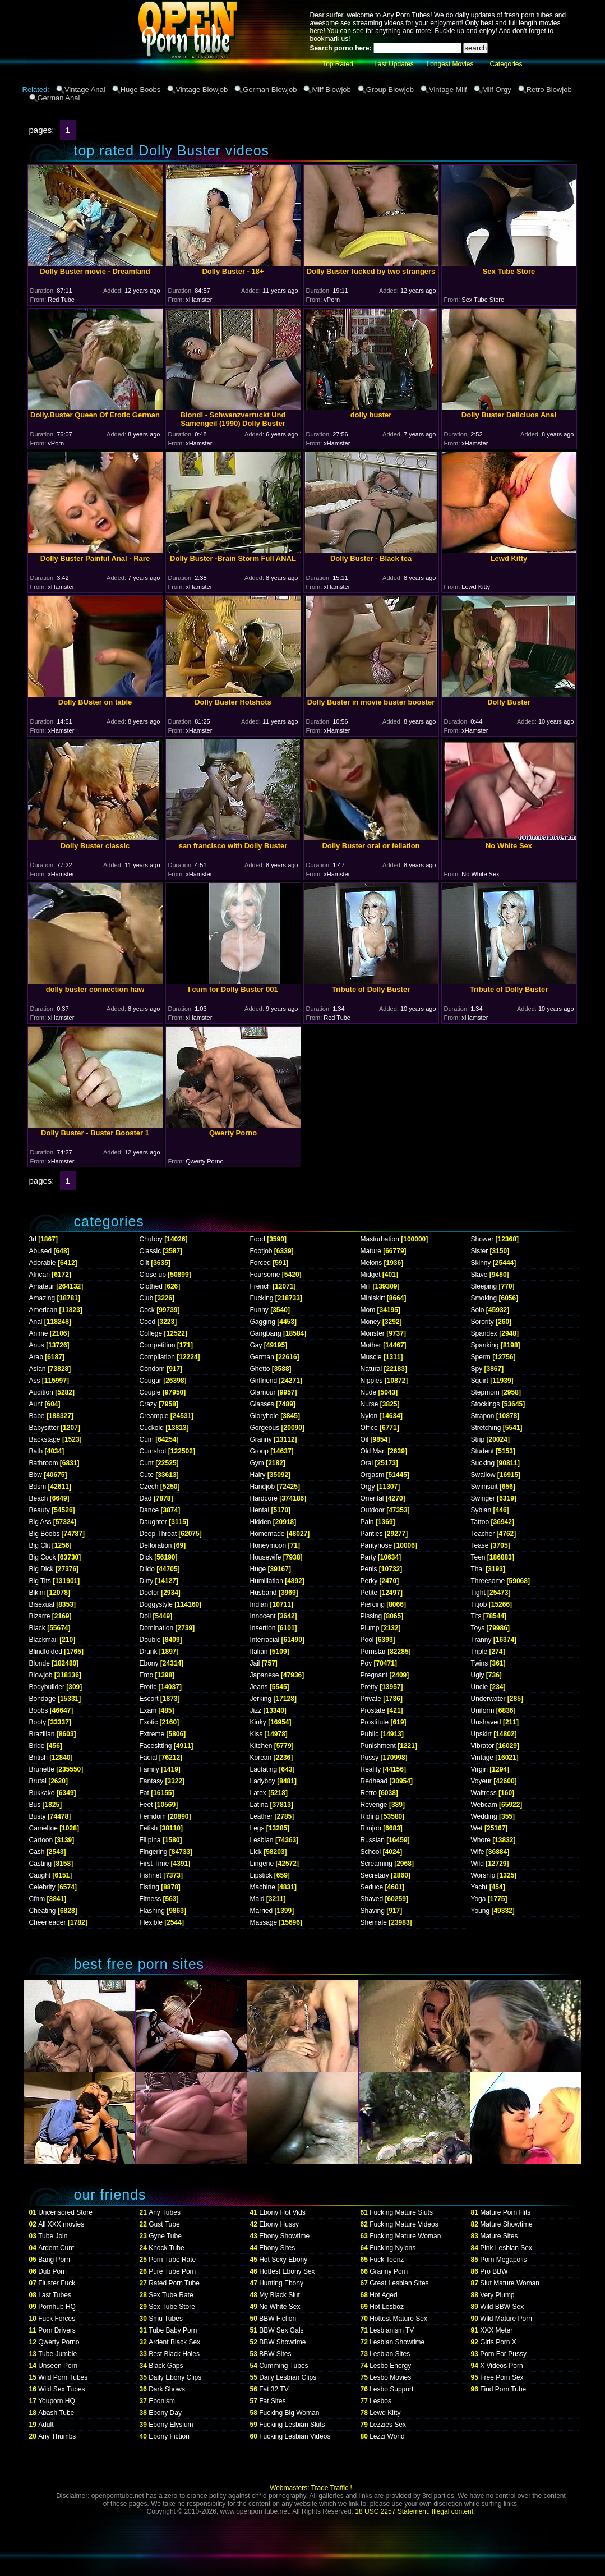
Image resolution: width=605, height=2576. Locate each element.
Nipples (372, 1380)
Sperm (481, 1357)
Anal (36, 1322)
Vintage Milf (448, 89)
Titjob (479, 1604)
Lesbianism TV (392, 2330)
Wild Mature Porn (506, 2318)
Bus (35, 1805)
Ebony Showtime (284, 2236)
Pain (367, 1522)
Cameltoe (43, 1828)
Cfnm (37, 1899)
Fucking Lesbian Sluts (292, 2424)
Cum (147, 1439)
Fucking (262, 1298)
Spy (477, 1369)
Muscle (371, 1357)
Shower (482, 1239)
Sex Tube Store (172, 2307)
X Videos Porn (501, 2366)
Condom (152, 1369)
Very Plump (497, 2295)
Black (37, 1628)
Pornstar (373, 1651)
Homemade (267, 1534)
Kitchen (261, 1746)
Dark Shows (167, 2389)
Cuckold (152, 1428)
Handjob (262, 1487)
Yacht (479, 1887)
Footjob (261, 1251)
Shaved (372, 1899)
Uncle (479, 1687)
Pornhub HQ (57, 2307)
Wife (477, 1852)
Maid (257, 1899)
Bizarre (39, 1616)
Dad (146, 1498)
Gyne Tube (165, 2236)
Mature (371, 1251)
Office (369, 1428)
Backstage (45, 1439)
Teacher (483, 1534)
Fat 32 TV (273, 2389)
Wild (477, 1863)
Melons (371, 1263)
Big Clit (39, 1545)
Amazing (42, 1298)
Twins (479, 1663)
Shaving (373, 1911)
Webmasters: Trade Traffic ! (311, 2488)
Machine (262, 1887)
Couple (150, 1392)
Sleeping (484, 1286)
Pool (367, 1640)
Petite (369, 1593)
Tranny (481, 1640)
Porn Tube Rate (172, 2260)
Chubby (151, 1239)
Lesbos (380, 2401)
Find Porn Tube (503, 2389)
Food (257, 1239)
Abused (40, 1251)
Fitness (150, 1899)
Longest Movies (449, 64)
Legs (257, 1828)
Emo (147, 1675)
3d (32, 1239)
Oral (367, 1463)
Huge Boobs (141, 89)
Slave (479, 1274)
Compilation (157, 1357)
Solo (477, 1310)
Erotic (148, 1687)
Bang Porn (54, 2260)
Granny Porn (389, 2271)
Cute (147, 1475)
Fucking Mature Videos (404, 2224)
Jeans (259, 1687)
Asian (37, 1369)
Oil (365, 1439)
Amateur (41, 1286)
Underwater (488, 1699)
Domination (157, 1628)
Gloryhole (264, 1416)
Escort (149, 1699)
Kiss (256, 1734)
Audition (41, 1392)
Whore (481, 1840)
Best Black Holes (174, 2354)
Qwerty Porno (58, 2342)
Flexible (151, 1922)
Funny (259, 1310)
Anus (36, 1345)
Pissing (371, 1616)
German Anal (59, 98)
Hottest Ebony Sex (287, 2271)
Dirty (147, 1581)
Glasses (262, 1404)
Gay (256, 1345)
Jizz (256, 1710)
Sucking (483, 1463)
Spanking (485, 1345)
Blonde (39, 1663)
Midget (371, 1274)
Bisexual (41, 1604)
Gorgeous (265, 1428)
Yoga (478, 1899)
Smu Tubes (166, 2318)
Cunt (147, 1463)
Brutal (38, 1781)
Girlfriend (264, 1380)
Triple (479, 1651)
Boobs (38, 1710)
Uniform (483, 1710)
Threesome (488, 1581)
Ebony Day (165, 2413)
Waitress (484, 1793)
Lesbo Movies (390, 2377)
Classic (150, 1251)
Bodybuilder (46, 1687)
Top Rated (337, 64)
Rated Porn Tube (174, 2283)
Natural (371, 1369)
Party (368, 1557)
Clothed (151, 1286)
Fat (144, 1793)
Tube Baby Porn (173, 2330)
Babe (37, 1416)
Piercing (373, 1604)
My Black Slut (279, 2295)
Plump (370, 1628)
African (39, 1274)
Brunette (41, 1769)
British (38, 1757)
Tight (478, 1593)
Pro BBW (493, 2271)
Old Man (373, 1451)
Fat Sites (272, 2401)
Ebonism (162, 2401)
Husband (263, 1593)
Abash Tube (56, 2413)
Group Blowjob (390, 89)
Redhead (374, 1781)
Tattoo (480, 1522)
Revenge (374, 1805)
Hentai (260, 1510)
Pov (366, 1663)
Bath (36, 1451)
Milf (366, 1286)
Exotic (149, 1722)
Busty (37, 1816)
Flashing (152, 1911)
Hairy (258, 1475)
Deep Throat (158, 1534)
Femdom (153, 1816)
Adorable (42, 1263)
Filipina (150, 1840)
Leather (261, 1816)
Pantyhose (376, 1545)
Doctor (149, 1593)
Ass (34, 1380)
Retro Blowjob (549, 89)
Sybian (481, 1510)
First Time (154, 1863)
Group (259, 1451)
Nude (369, 1392)
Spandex (484, 1333)
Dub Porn (52, 2271)
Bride (37, 1746)
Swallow (483, 1475)
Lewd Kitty (385, 2413)
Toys (478, 1628)
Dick (146, 1557)
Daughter (153, 1522)
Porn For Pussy (503, 2354)
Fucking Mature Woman (405, 2236)
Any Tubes (165, 2212)
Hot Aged (383, 2295)
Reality (371, 1769)
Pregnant (374, 1675)
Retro (369, 1793)
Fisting (149, 1887)
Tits (476, 1616)
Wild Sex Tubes (61, 2389)
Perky (369, 1581)
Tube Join (52, 2236)
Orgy (368, 1487)
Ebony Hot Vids (282, 2212)
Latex (258, 1793)
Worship (483, 1875)
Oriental (372, 1498)
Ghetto (260, 1369)
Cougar (150, 1380)
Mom (368, 1310)
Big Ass (40, 1522)
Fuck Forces (56, 2318)
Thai (477, 1569)
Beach (38, 1498)
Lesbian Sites (390, 2354)
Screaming (376, 1863)
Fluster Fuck (56, 2283)
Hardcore (264, 1498)
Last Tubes (54, 2295)
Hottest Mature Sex (398, 2318)
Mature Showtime (506, 2224)
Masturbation (380, 1239)
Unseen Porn (57, 2366)
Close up (153, 1274)
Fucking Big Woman (289, 2413)
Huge (258, 1569)
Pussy (370, 1757)
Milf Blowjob (331, 89)
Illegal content (452, 2511)
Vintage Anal (84, 89)
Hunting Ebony (281, 2283)
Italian (259, 1651)
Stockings (485, 1404)
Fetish (149, 1828)
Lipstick (261, 1875)
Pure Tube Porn (172, 2271)
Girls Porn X (498, 2342)
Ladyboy (262, 1781)
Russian (373, 1840)
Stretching (486, 1428)
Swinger (483, 1498)
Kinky (258, 1722)
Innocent (263, 1616)
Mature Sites (499, 2236)
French (260, 1286)
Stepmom (485, 1392)
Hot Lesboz (387, 2307)
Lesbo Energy (390, 2366)
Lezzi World (387, 2436)
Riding (370, 1816)
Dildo (147, 1569)
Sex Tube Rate (171, 2295)
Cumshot (153, 1451)
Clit (144, 1263)
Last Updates (394, 64)
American (43, 1310)
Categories (505, 64)
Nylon (369, 1416)
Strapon (483, 1416)
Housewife (265, 1557)
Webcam (484, 1805)
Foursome (265, 1274)
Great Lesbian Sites (399, 2283)
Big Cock (42, 1557)
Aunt (36, 1404)
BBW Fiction (277, 2318)
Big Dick (41, 1569)
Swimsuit (484, 1487)
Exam (148, 1710)
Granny (261, 1439)
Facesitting (156, 1746)
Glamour (263, 1392)
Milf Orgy (496, 89)
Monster (373, 1333)
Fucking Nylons (392, 2248)
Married (261, 1911)
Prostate (373, 1710)
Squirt (479, 1380)
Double (150, 1640)
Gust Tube (164, 2224)
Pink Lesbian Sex (506, 2248)
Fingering (154, 1852)
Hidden (260, 1522)
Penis (369, 1569)
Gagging (262, 1322)
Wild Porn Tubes (62, 2377)
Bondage (42, 1699)
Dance (149, 1510)
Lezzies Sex (388, 2424)
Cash (37, 1852)
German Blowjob (270, 89)
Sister (479, 1251)
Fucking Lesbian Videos (294, 2436)
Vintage (482, 1757)
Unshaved (486, 1722)
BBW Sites (275, 2354)
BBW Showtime (282, 2342)
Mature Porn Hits (505, 2212)
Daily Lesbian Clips (287, 2377)
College (151, 1333)
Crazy (148, 1404)
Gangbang (265, 1333)
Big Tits (40, 1581)
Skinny (481, 1263)
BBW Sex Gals (281, 2330)
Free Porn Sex (501, 2377)
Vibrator (483, 1746)
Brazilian (42, 1734)
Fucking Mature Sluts (401, 2212)
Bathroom (43, 1463)
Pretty (369, 1687)
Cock (147, 1310)
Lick (256, 1852)
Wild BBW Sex (502, 2307)
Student (482, 1451)
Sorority (482, 1322)
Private (371, 1699)
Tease (480, 1545)
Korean (261, 1757)
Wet (477, 1828)
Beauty (39, 1510)
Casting (40, 1863)
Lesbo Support (391, 2389)
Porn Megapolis (503, 2260)
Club (147, 1298)
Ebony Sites (277, 2248)
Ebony (149, 1663)
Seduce (372, 1887)
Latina (259, 1805)
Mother (371, 1345)
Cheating (42, 1911)
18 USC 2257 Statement (391, 2511)
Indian (259, 1604)
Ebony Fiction (169, 2436)
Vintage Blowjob (202, 89)
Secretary (375, 1875)
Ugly (477, 1675)
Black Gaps (166, 2366)
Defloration (156, 1545)
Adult (45, 2424)
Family (149, 1769)
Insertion (263, 1628)
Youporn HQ (56, 2401)
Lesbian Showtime (397, 2342)
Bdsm (38, 1487)
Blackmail (43, 1640)
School (371, 1852)
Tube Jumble (57, 2354)
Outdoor (373, 1510)
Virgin (479, 1769)
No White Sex (279, 2307)
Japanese (264, 1675)
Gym (257, 1463)
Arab (36, 1357)
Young (480, 1911)
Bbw (35, 1475)
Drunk (149, 1651)
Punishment (378, 1746)
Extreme (152, 1734)
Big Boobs (44, 1534)
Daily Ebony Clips (175, 2377)
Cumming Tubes (283, 2366)
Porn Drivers (57, 2330)
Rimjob (371, 1828)
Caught (40, 1875)
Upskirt (481, 1734)
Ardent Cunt (56, 2248)
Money (371, 1322)
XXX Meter (496, 2330)
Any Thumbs (57, 2436)
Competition (158, 1345)
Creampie (154, 1416)
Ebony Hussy (279, 2224)
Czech (149, 1487)
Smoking (484, 1298)
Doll (145, 1616)
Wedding (484, 1816)
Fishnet (150, 1875)
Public (370, 1734)
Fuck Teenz (387, 2260)
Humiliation (266, 1581)
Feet (146, 1805)
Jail (255, 1663)
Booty (38, 1722)
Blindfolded (45, 1651)
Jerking (261, 1699)
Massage (264, 1922)
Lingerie (262, 1863)
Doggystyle (156, 1604)
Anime (38, 1333)
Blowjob (41, 1675)
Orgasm (373, 1475)
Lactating (264, 1769)
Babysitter (44, 1428)
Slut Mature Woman (509, 2283)
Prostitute (375, 1722)
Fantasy (152, 1781)
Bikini (37, 1593)
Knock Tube (166, 2248)
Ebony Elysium (171, 2424)
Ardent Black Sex (174, 2342)
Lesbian (262, 1840)
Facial (149, 1757)
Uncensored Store (65, 2212)
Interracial (265, 1640)
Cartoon (41, 1840)
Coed (148, 1322)
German (262, 1357)
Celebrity (42, 1887)
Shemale (374, 1922)
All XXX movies (61, 2224)
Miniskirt (373, 1298)
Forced (260, 1263)
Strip (478, 1439)
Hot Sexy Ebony (283, 2260)
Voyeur (481, 1781)
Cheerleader (47, 1922)
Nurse (369, 1404)
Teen (478, 1557)
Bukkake (42, 1793)
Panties (372, 1534)
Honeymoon (268, 1545)
